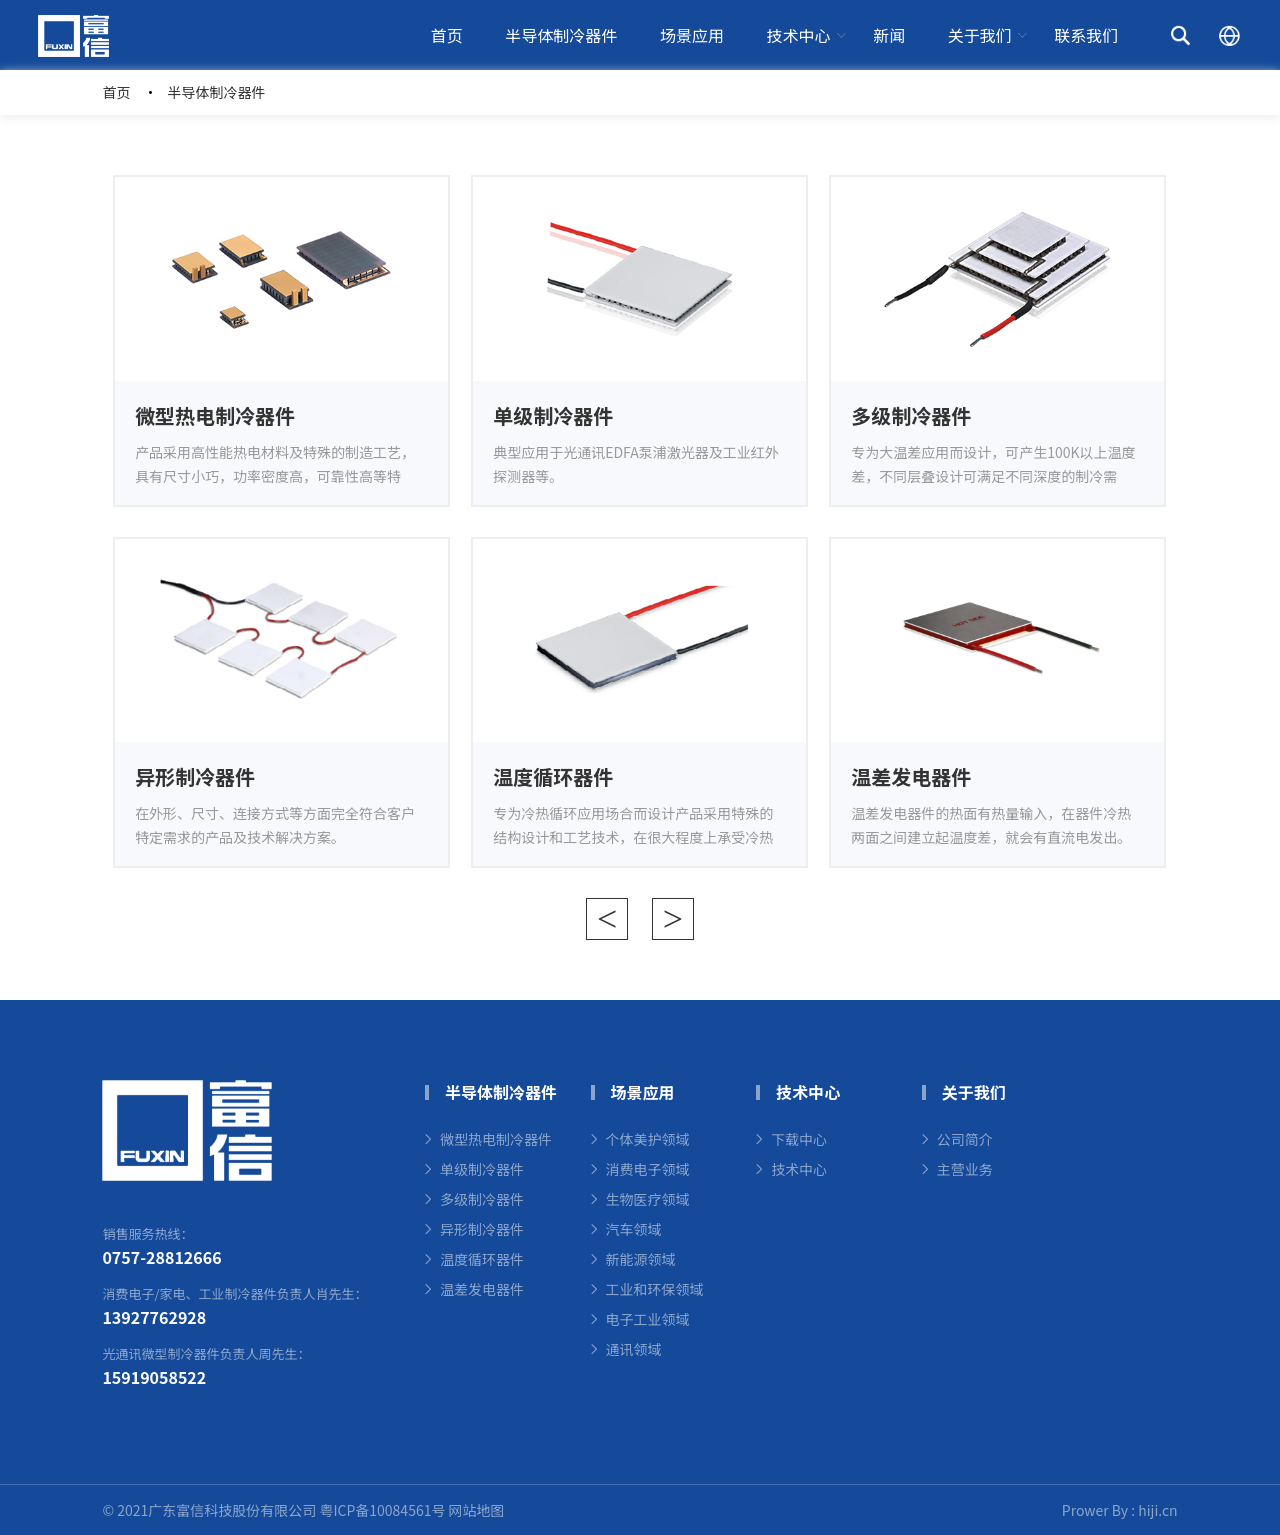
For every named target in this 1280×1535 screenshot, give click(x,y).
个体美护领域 (648, 1139)
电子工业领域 (648, 1319)
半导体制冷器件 (561, 35)
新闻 (889, 35)
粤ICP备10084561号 (382, 1510)
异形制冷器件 (482, 1229)
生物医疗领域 (648, 1199)
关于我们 (980, 35)
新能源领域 (641, 1259)
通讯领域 (634, 1349)
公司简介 (965, 1139)
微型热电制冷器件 (496, 1139)
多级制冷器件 (482, 1199)
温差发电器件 (482, 1289)
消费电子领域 (648, 1169)
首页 (447, 35)
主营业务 (965, 1169)
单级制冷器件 (482, 1169)
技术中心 (799, 35)
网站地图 (477, 1510)
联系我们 (1086, 35)
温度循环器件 (482, 1259)
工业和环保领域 (655, 1289)
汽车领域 (634, 1229)
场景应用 (692, 35)
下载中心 (799, 1139)
